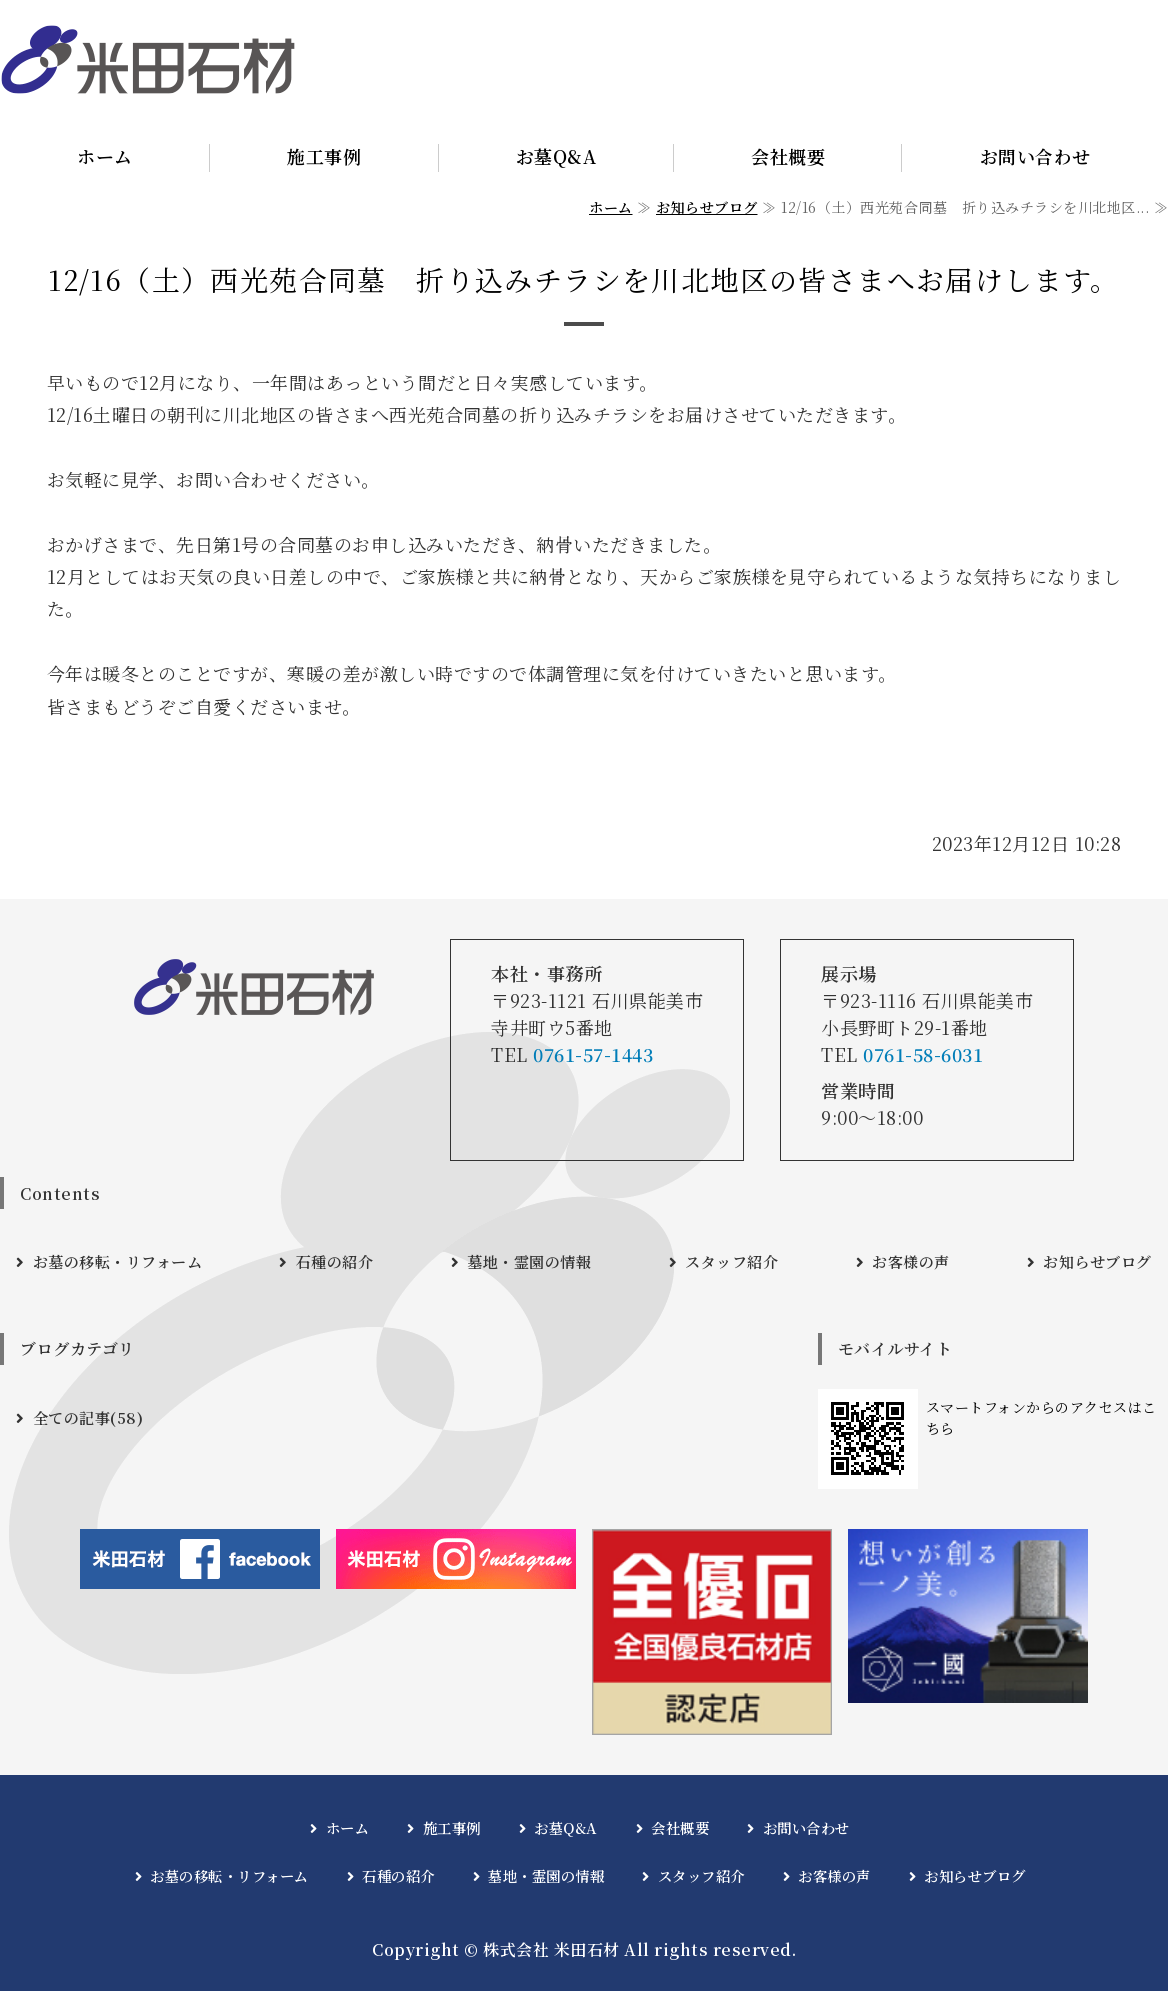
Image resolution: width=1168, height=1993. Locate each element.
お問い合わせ (806, 1829)
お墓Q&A (556, 156)
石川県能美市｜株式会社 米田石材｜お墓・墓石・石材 (148, 60)
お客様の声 (910, 1262)
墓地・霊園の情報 (533, 1262)
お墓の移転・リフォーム (123, 1262)
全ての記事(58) (91, 1419)
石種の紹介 (340, 1262)
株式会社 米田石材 (551, 1951)
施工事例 (324, 156)
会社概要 (788, 156)
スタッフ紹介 (733, 1262)
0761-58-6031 (923, 1054)
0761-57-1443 (593, 1054)
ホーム (105, 156)
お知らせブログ (707, 207)
